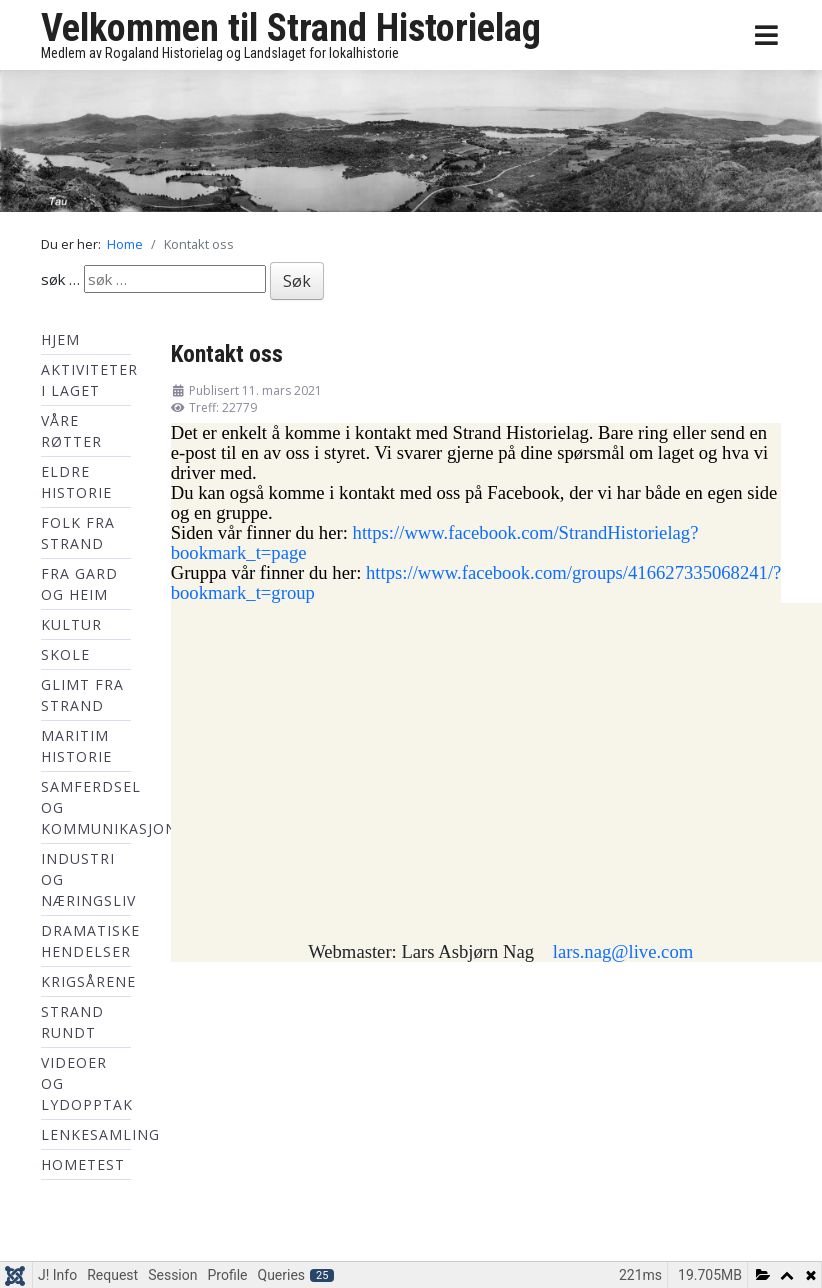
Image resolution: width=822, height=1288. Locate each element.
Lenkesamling (100, 1134)
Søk (297, 281)
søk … (60, 279)
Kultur (71, 624)
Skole (65, 654)
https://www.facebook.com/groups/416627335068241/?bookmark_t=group (476, 582)
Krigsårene (88, 981)
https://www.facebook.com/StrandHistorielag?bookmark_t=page (435, 542)
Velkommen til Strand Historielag (291, 28)
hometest (83, 1164)
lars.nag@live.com (623, 951)
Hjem (60, 339)
